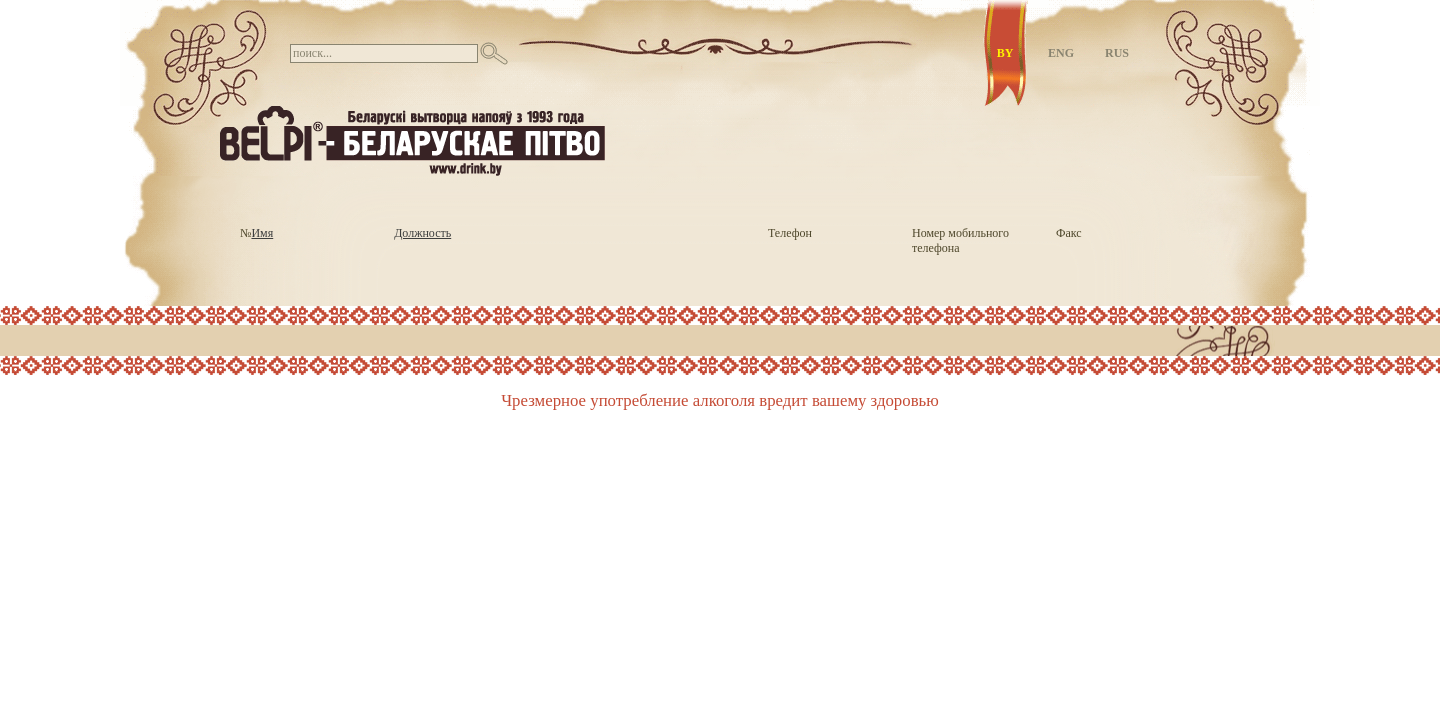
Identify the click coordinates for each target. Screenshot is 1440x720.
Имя (262, 233)
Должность (422, 233)
